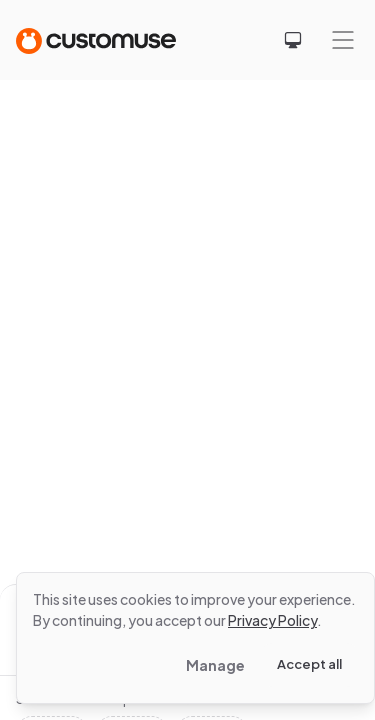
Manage (215, 665)
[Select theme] (293, 40)
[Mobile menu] (343, 40)
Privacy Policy (272, 620)
